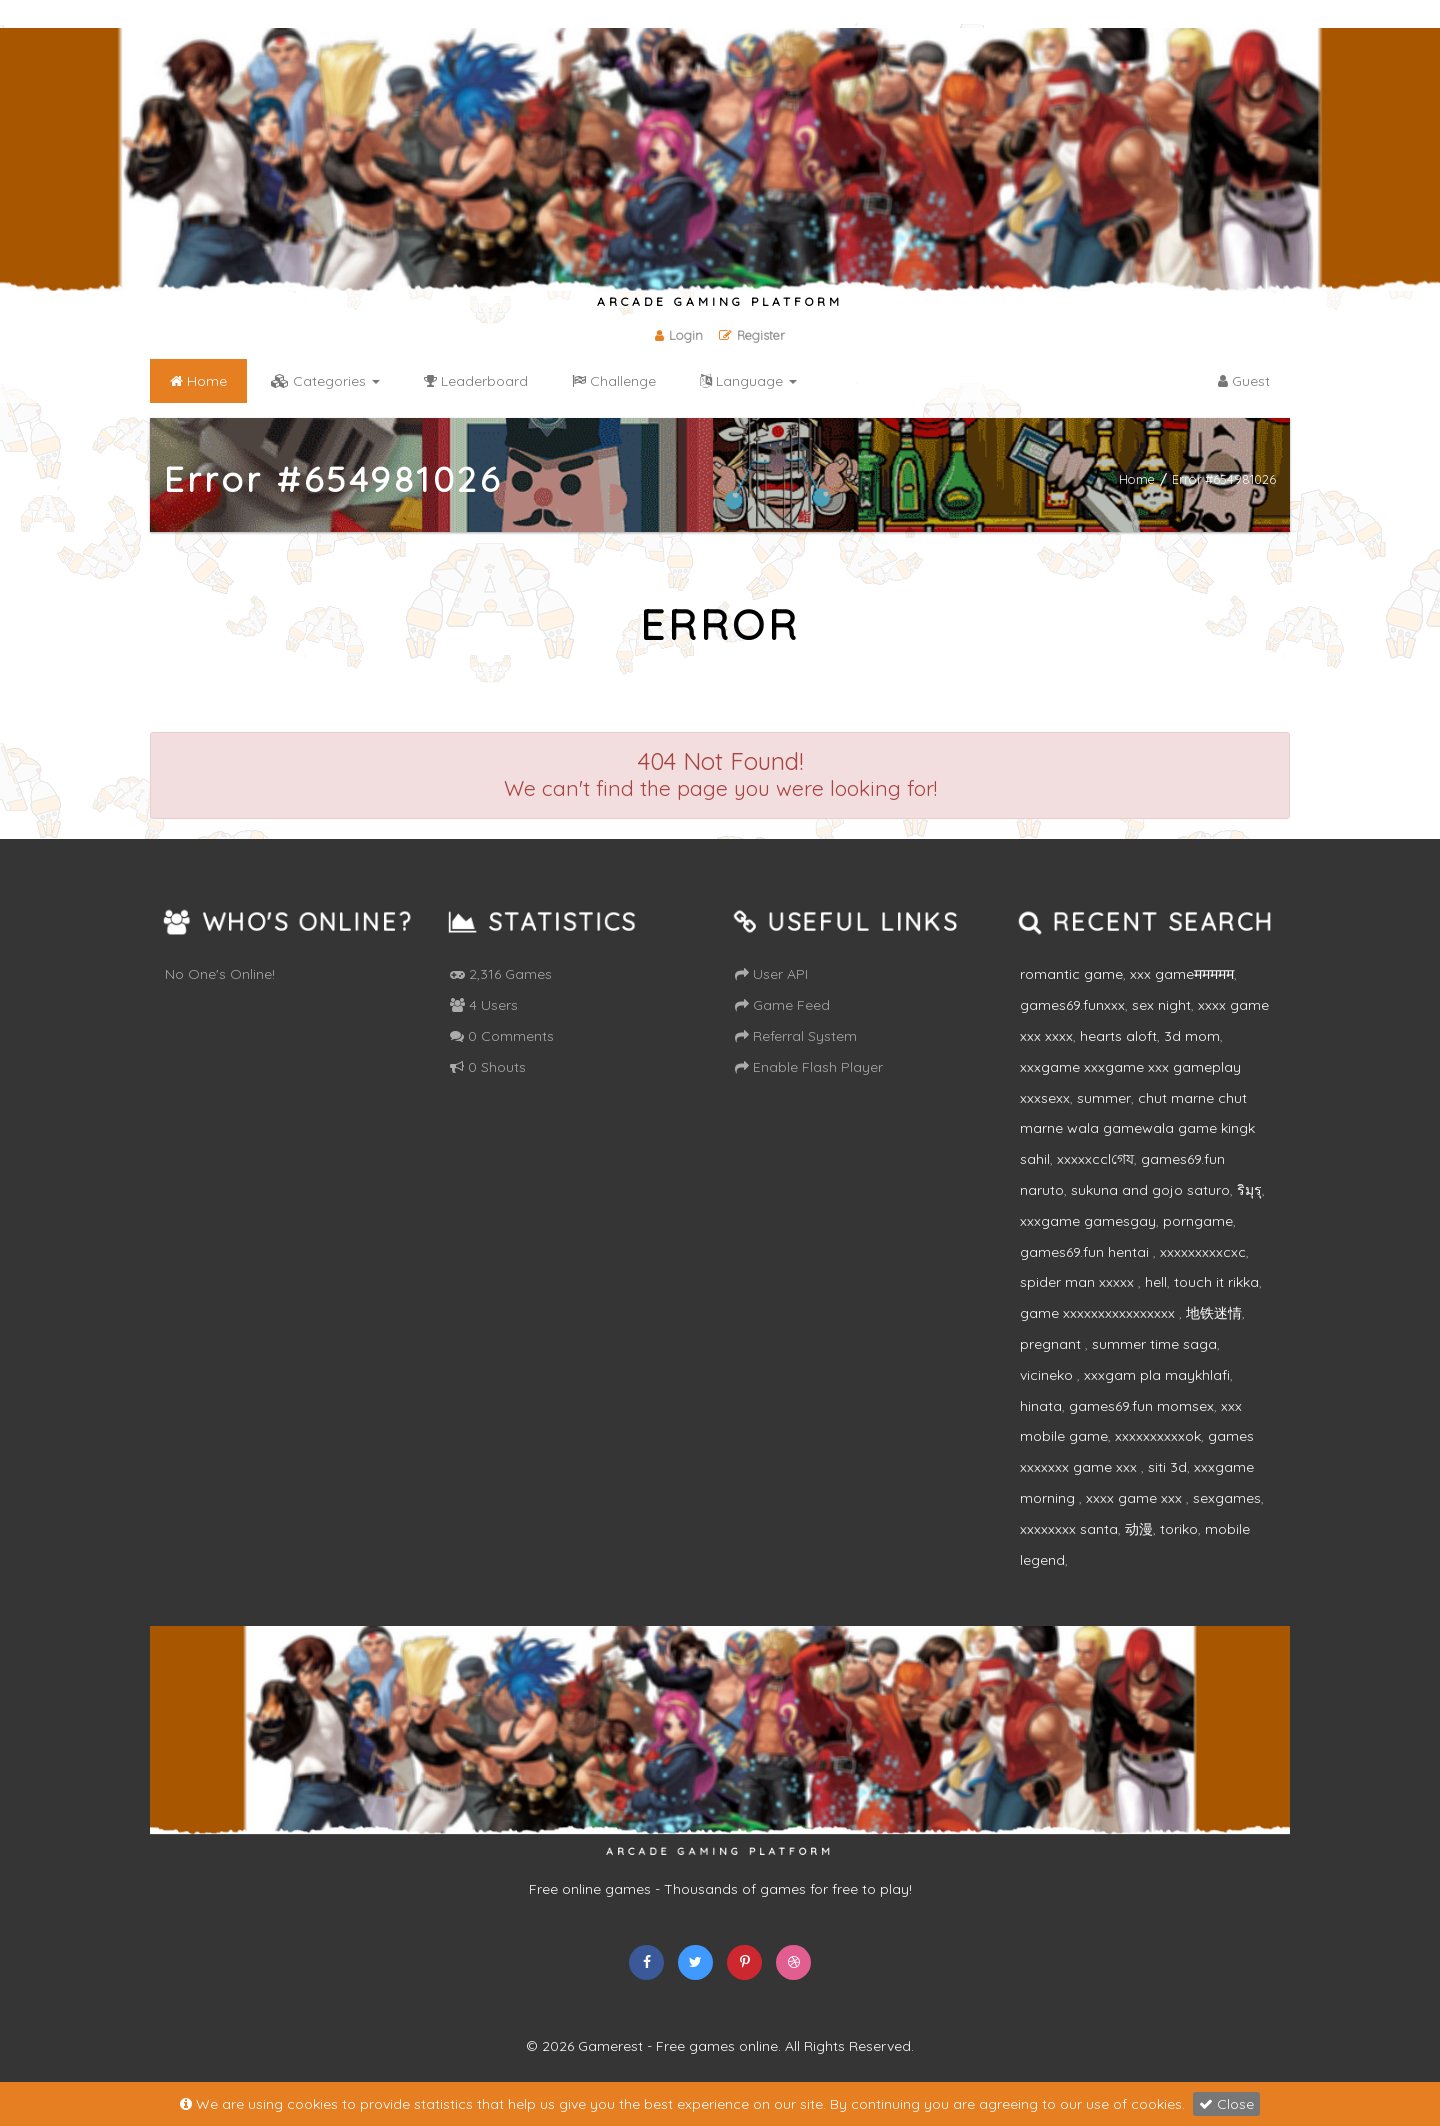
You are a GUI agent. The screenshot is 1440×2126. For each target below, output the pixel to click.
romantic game (1071, 974)
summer (1104, 1098)
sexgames (1227, 1498)
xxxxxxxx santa (1069, 1529)
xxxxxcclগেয (1095, 1159)
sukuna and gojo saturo (1150, 1190)
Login (679, 335)
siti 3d (1167, 1467)
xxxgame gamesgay (1088, 1221)
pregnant (1052, 1344)
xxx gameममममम (1182, 974)
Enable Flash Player (809, 1067)
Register (752, 335)
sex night (1161, 1005)
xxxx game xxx (1136, 1498)
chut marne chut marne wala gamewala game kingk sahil (1137, 1129)
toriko (1179, 1529)
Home (1137, 478)
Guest (1244, 381)
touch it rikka (1216, 1282)
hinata (1041, 1406)
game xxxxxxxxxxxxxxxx (1099, 1313)
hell (1156, 1282)
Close (1226, 2104)
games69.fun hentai (1086, 1252)
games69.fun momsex (1141, 1406)
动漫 (1139, 1529)
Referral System (796, 1036)
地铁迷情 (1214, 1313)
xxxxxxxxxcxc (1203, 1252)
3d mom (1192, 1036)
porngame (1198, 1221)
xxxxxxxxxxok (1158, 1436)
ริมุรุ (1249, 1190)
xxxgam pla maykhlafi (1157, 1375)
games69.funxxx (1072, 1005)
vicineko (1048, 1375)
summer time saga (1154, 1344)
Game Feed (782, 1005)
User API (771, 974)
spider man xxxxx (1079, 1282)
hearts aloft (1118, 1036)
